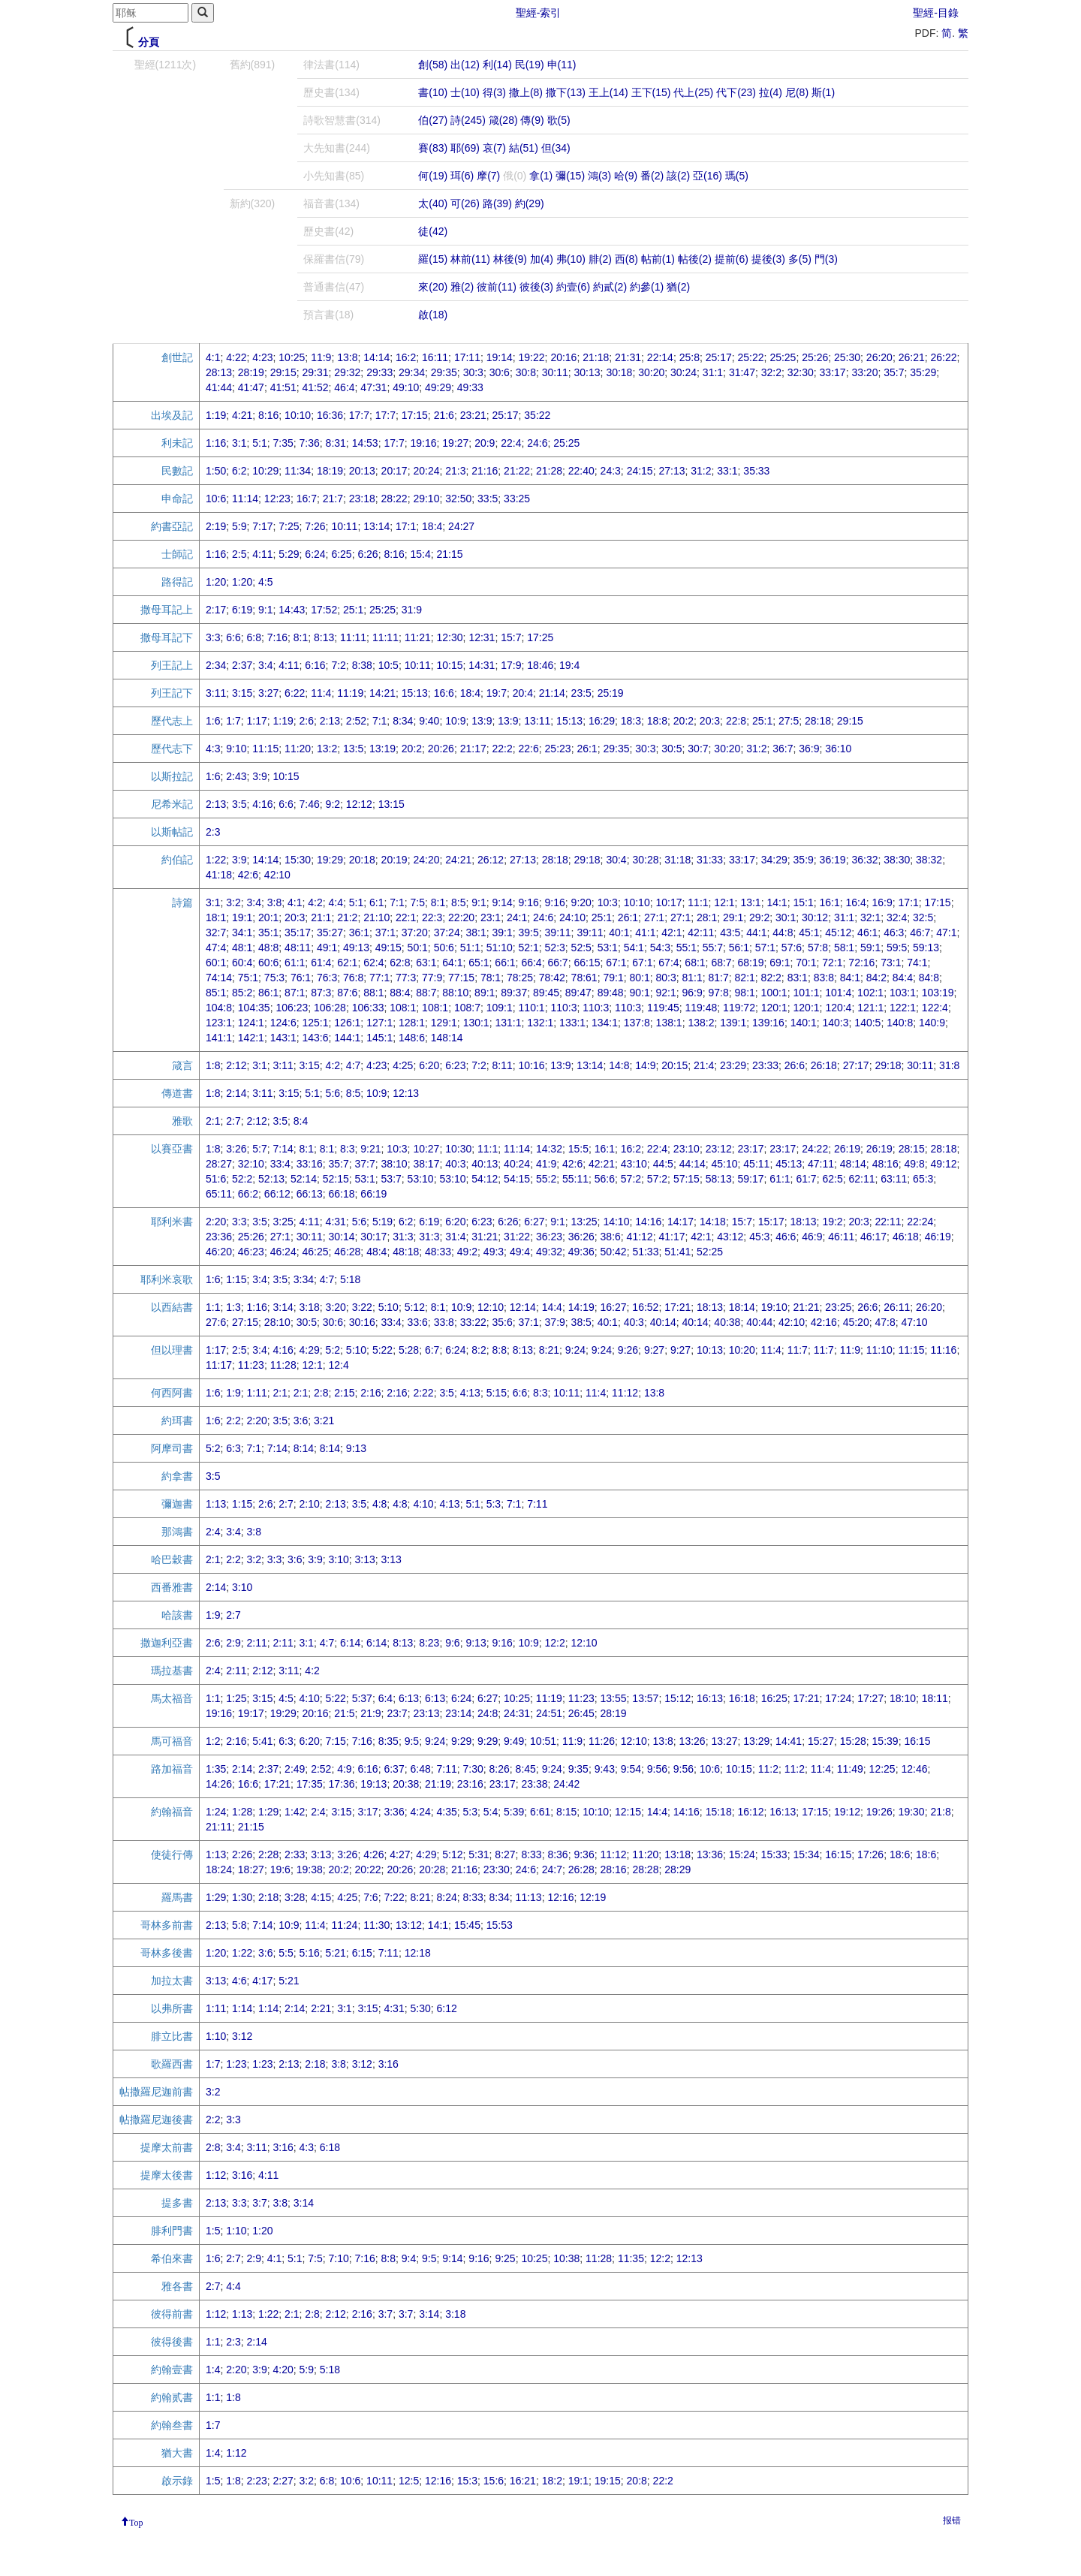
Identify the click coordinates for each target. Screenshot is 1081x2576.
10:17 (668, 902)
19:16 (423, 443)
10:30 (458, 1149)
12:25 (882, 1769)
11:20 (298, 749)
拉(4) (770, 92)
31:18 (677, 860)
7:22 (394, 1897)
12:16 (560, 1897)
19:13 (373, 1784)
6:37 (394, 1769)
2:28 (268, 1854)
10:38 (566, 2258)
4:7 (353, 1065)
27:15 (245, 1322)
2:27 (283, 2481)
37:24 (447, 932)
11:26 (602, 1741)
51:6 (216, 1179)
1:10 (216, 2036)
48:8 (268, 948)
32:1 (870, 917)
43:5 (730, 932)
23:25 (838, 1307)
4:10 (423, 1504)
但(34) (556, 148)
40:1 (619, 932)
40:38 (727, 1322)
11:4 (321, 693)
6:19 (242, 610)
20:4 (523, 693)
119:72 (739, 1008)
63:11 (894, 1179)
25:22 (751, 357)
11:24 (344, 1925)
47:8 (885, 1322)
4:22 (236, 357)
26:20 (879, 357)
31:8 (949, 1065)
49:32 (549, 1252)
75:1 (248, 978)
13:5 (353, 749)
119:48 (701, 1008)
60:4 (242, 963)
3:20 (336, 1307)
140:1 (803, 1023)
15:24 (742, 1854)
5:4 (490, 1812)
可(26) (465, 203)
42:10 (277, 875)
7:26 (315, 526)
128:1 (412, 1023)
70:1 (806, 963)
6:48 (420, 1769)
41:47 (251, 387)
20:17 (394, 471)
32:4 (897, 917)
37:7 (365, 1164)
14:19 (581, 1307)
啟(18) (432, 315)
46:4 (344, 387)
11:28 (283, 1365)
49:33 (470, 387)
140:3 (836, 1023)
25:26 (815, 357)
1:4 (213, 2370)
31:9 (412, 610)
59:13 (926, 948)
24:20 (426, 860)
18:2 (552, 2481)
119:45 (663, 1008)
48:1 (242, 948)
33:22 (473, 1322)
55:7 (713, 948)
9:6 (452, 1643)
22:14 (660, 357)
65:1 (478, 963)
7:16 (277, 637)
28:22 (394, 499)
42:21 (602, 1164)
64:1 (452, 963)
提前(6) (731, 259)
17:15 (415, 415)
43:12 (730, 1237)
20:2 (683, 721)
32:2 (771, 372)
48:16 (885, 1164)
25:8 (689, 357)
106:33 (368, 1008)
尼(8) (796, 92)
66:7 (557, 963)
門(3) (826, 259)
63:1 (426, 963)
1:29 (268, 1812)
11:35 (631, 2258)
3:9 (259, 776)
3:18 (310, 1307)
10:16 (532, 1065)
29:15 (283, 372)
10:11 (344, 526)
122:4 (935, 1008)
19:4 (569, 665)
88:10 (455, 993)
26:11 (897, 1307)
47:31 (373, 387)
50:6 (444, 948)
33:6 (418, 1322)
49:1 (327, 948)
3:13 (365, 1559)
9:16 (529, 902)
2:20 (216, 1222)
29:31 (315, 372)
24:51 (549, 1713)
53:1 (608, 948)
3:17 (367, 1812)
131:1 (508, 1023)
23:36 (219, 1237)
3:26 (236, 1149)
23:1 (490, 917)
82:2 (771, 978)
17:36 (342, 1784)
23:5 (581, 693)
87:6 (347, 993)
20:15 (674, 1065)
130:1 (476, 1023)
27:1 (654, 917)
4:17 (262, 1981)
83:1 (797, 978)
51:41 (677, 1252)
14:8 (619, 1065)
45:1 (809, 932)
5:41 (262, 1741)
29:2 (759, 917)
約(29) (529, 203)
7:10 (339, 2258)
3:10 (339, 1559)
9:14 (502, 902)
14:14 (376, 357)
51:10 (499, 948)
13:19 (382, 749)
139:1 (733, 1023)
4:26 (373, 1854)
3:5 (239, 804)
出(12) (465, 65)
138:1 (669, 1023)
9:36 (584, 1854)
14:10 (616, 1222)
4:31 (336, 1222)
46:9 (812, 1237)
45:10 (725, 1164)
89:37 (514, 993)
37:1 (385, 932)
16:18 (742, 1698)
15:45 (467, 1925)
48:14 (853, 1164)
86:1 (268, 993)
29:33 (379, 372)
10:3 (608, 902)
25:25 (782, 357)
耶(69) (465, 148)
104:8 (219, 1008)
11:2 (768, 1769)
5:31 (478, 1854)
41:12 (640, 1237)
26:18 (824, 1065)
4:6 (239, 1981)
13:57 (645, 1698)
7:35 (283, 443)
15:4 (420, 554)
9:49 (514, 1741)
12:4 (339, 1365)
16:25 (774, 1698)
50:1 (418, 948)
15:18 (719, 1812)
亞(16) (707, 176)
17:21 (677, 1307)
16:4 (856, 902)
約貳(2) (610, 287)
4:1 (213, 357)
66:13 (310, 1194)
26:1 (587, 749)
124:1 (251, 1023)
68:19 (750, 963)
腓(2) (600, 259)
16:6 (444, 693)
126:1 (347, 1023)
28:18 (818, 721)
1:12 (216, 2175)
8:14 (304, 1448)
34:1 (242, 932)
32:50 (458, 499)
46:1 (867, 932)
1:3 (233, 1307)
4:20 (283, 2370)
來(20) (432, 287)
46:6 (785, 1237)
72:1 (832, 963)
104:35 (254, 1008)
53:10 (421, 1179)
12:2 (555, 1643)
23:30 (496, 1869)
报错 (952, 2520)
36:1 (359, 932)
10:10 (298, 415)
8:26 (499, 1769)
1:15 (236, 1279)
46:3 (894, 932)
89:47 (578, 993)
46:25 (315, 1252)
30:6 (499, 372)
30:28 (645, 860)
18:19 (330, 471)
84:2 (876, 978)
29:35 (444, 372)
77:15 (461, 978)
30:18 (619, 372)
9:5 (412, 1741)
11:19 (350, 693)
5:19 (382, 1222)
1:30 (242, 1897)
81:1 (692, 978)
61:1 (295, 963)
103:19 (938, 993)
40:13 (484, 1164)
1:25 (236, 1698)
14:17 (680, 1222)
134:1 (605, 1023)
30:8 (526, 372)
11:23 (251, 1365)
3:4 (265, 665)
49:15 (388, 948)
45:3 (759, 1237)
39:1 (502, 932)
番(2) (652, 176)
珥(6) (462, 176)
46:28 (347, 1252)
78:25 (520, 978)
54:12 (484, 1179)
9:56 (657, 1769)
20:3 (710, 721)
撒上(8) (526, 92)
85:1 (216, 993)
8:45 (526, 1769)
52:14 (304, 1179)
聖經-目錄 (936, 13)
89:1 (484, 993)
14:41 (788, 1741)
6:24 (315, 554)
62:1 (347, 963)
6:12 (447, 2008)
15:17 (771, 1222)
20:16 (563, 357)
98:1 (745, 993)
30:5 (671, 749)
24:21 (458, 860)
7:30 (473, 1769)
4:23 (262, 357)
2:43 (236, 776)
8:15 (566, 1812)
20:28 (432, 1869)
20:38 (406, 1784)
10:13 (710, 1350)
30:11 (555, 372)
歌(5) (559, 120)
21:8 (940, 1812)
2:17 (216, 610)
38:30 (897, 860)
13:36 (710, 1854)
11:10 (879, 1350)
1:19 (216, 415)
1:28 (242, 1812)
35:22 (537, 415)
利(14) (497, 65)
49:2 (467, 1252)
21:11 (219, 1827)
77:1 (379, 978)
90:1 (639, 993)
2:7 (233, 1121)
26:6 (794, 1065)
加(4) (541, 259)
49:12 (944, 1164)
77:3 (406, 978)
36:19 (833, 860)
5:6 (333, 1093)
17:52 (324, 610)
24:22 (815, 1149)
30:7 (698, 749)
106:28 (330, 1008)
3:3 (213, 637)
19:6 (280, 1869)
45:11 (756, 1164)
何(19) (432, 176)
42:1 (671, 932)
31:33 (710, 860)
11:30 (376, 1925)
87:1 (295, 993)
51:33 (645, 1252)
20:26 (441, 749)
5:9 (239, 526)
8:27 (505, 1854)
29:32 (347, 372)
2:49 (295, 1769)
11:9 (321, 357)
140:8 (900, 1023)
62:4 (373, 963)
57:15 (686, 1179)
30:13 (587, 372)
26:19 (847, 1149)
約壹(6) (573, 287)
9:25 (505, 2258)
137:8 (637, 1023)
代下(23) (736, 92)
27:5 (788, 721)
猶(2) (678, 287)
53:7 (391, 1179)
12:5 (409, 2481)
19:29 (330, 860)
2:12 (236, 1065)
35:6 (502, 1322)
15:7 (511, 637)
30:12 (815, 917)
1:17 (257, 721)
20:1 (268, 917)
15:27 (821, 1741)
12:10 (490, 1307)
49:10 (406, 387)
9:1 (265, 610)
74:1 (917, 963)
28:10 (277, 1322)
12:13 (406, 1093)
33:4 (280, 1164)
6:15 (362, 1953)
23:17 (751, 1149)
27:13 (671, 471)
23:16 (470, 1784)
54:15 (517, 1179)
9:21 (370, 1149)
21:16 (484, 471)
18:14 (742, 1307)
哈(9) (625, 176)
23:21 (473, 415)
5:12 (415, 1307)
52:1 (529, 948)
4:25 (403, 1065)
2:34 (216, 665)
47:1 (946, 932)
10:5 (388, 665)
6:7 (432, 1350)
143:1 (283, 1038)
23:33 (765, 1065)
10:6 (216, 499)
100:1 (774, 993)
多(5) (800, 259)
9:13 (356, 1448)
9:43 (605, 1769)
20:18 (362, 860)
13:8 (347, 357)
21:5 (344, 1713)
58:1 (844, 948)
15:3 (467, 2481)
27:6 (216, 1322)
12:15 (628, 1812)
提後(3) (768, 259)
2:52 (356, 721)
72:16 (861, 963)
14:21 (382, 693)
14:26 (219, 1784)
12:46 (914, 1769)
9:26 (628, 1350)
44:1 (756, 932)
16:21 (523, 2481)
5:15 (496, 1393)
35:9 (803, 860)
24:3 (611, 471)
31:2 (701, 471)
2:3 (213, 832)
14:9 (645, 1065)
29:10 (426, 499)
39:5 (529, 932)
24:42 (566, 1784)
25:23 (558, 749)
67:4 (668, 963)
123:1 (219, 1023)
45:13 (788, 1164)
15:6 (493, 2481)
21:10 (376, 917)
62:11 (861, 1179)
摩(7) (488, 176)
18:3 (631, 721)
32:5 (923, 917)
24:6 (537, 443)
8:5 (458, 902)
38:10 (394, 1164)
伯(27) (432, 120)
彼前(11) (496, 287)
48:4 (376, 1252)
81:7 (719, 978)
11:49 (850, 1769)
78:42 (552, 978)
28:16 (614, 1869)
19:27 (455, 443)
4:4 (336, 902)
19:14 (499, 357)
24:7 (552, 1869)
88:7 (426, 993)
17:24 (838, 1698)
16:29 (602, 721)
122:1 (903, 1008)
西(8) (626, 259)
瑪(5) (736, 176)
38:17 (426, 1164)
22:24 (920, 1222)
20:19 (394, 860)
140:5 (867, 1023)
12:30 (450, 637)
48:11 (298, 948)
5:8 (239, 1925)
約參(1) (647, 287)
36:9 (809, 749)
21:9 (370, 1713)
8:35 (388, 1741)
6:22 (295, 693)
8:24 (447, 1897)
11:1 (698, 902)
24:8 (487, 1713)
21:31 (628, 357)
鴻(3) (599, 176)
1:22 (216, 860)
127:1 (379, 1023)
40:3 (455, 1164)
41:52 (315, 387)
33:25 (517, 499)
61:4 (321, 963)
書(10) (432, 92)
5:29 (289, 554)
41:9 (546, 1164)
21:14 (552, 693)
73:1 (891, 963)
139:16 (768, 1023)
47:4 (216, 948)
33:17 (833, 372)
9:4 (409, 2258)
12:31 (481, 637)
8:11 (502, 1065)
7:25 (289, 526)
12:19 (593, 1897)
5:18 (350, 1279)
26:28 (581, 1869)
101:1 (806, 993)
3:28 (295, 1897)
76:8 (353, 978)
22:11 (888, 1222)
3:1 (239, 443)
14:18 (713, 1222)
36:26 (581, 1237)
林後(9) (510, 259)
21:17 (473, 749)
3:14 (283, 1307)
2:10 (310, 1504)
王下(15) (651, 92)
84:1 (850, 978)
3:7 (259, 2203)
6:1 (376, 902)
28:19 (251, 372)
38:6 (611, 1237)
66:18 (342, 1194)
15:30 (298, 860)
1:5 (213, 2231)
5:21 (336, 1953)
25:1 (353, 610)
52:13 (271, 1179)
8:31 (336, 443)
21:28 (549, 471)
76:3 (327, 978)
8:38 (362, 665)
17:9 (511, 665)
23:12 (719, 1149)
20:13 (362, 471)
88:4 (400, 993)
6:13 (409, 1698)
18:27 (251, 1869)
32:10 (251, 1164)
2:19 (216, 526)
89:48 (611, 993)
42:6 (248, 875)
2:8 (321, 1393)
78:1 (490, 978)
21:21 (806, 1307)
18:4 (432, 526)
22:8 (736, 721)
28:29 (677, 1869)
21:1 (321, 917)
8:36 (557, 1854)
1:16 (216, 443)
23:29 (733, 1065)
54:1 (634, 948)
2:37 (242, 665)
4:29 (310, 1350)
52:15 (336, 1179)
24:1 (517, 917)
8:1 (301, 637)
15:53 (499, 1925)
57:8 (818, 948)
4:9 (344, 1769)
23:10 (686, 1149)
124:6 (283, 1023)
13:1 (750, 902)
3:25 (283, 1222)
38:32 (929, 860)
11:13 (529, 1897)
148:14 (447, 1038)
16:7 (307, 499)
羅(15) (432, 259)
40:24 (517, 1164)
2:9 (233, 1643)
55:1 (686, 948)
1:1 (213, 1307)
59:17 (751, 1179)
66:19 (373, 1194)
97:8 (719, 993)
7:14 (283, 1149)
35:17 (298, 932)
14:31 (481, 665)
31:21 (484, 1237)
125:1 (315, 1023)
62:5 (832, 1179)
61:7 (806, 1179)
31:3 (403, 1237)
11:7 (797, 1350)
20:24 (426, 471)
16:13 (710, 1698)
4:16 (262, 804)
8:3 (347, 1149)
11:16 (943, 1350)
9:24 (575, 1350)
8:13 (324, 637)
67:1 (616, 963)
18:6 (900, 1854)
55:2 (546, 1179)
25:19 (611, 693)
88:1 (373, 993)
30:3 (473, 372)
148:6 (412, 1038)
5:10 (388, 1307)
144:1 (347, 1038)
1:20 (216, 582)
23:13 (426, 1713)
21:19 (438, 1784)
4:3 (213, 749)
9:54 (631, 1769)
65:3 (923, 1179)
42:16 (824, 1322)
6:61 (540, 1812)
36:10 (838, 749)
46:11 (841, 1237)
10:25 (292, 357)
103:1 (903, 993)
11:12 (625, 1393)
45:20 (856, 1322)
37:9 (555, 1322)
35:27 (330, 932)
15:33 (774, 1854)
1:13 (216, 1504)
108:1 (403, 1008)
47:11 (821, 1164)
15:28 (853, 1741)
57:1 (765, 948)
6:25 (341, 554)
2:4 (213, 1532)
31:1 (713, 372)
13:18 (677, 1854)
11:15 (265, 749)
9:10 (236, 749)
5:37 (362, 1698)
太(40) (432, 203)
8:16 (268, 415)
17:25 (540, 637)
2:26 (242, 1854)
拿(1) (541, 176)
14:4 (552, 1307)
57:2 (631, 1179)
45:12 (838, 932)
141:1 (219, 1038)
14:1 (776, 902)
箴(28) (503, 120)
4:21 (242, 415)
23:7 (397, 1713)
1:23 (236, 2064)
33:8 (444, 1322)
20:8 (637, 2481)
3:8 (274, 902)
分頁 (148, 42)
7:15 (336, 1741)
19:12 (847, 1812)
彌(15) (570, 176)
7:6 (370, 1897)
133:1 (572, 1023)
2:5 (239, 554)
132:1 (540, 1023)
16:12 (750, 1812)
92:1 (665, 993)
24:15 (640, 471)
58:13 (719, 1179)
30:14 (342, 1237)
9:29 (461, 1741)
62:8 (400, 963)
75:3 (274, 978)
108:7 (467, 1008)
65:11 (219, 1194)
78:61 (584, 978)
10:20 (742, 1350)
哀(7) (494, 148)
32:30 (800, 372)
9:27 (654, 1350)
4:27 (400, 1854)
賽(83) (432, 148)
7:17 (262, 526)
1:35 (216, 1769)
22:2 (502, 749)
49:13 (356, 948)
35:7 (894, 372)
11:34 (298, 471)
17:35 (310, 1784)
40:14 (663, 1322)
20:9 (484, 443)
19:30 (912, 1812)
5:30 (420, 2008)
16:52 (645, 1307)
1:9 (233, 1393)
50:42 (614, 1252)
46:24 (283, 1252)
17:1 (406, 526)
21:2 (347, 917)
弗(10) (571, 259)
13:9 (481, 721)
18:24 (219, 1869)
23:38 (534, 1784)
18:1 (216, 917)
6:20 (429, 1065)
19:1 (242, 917)
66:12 (277, 1194)
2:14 (236, 1093)
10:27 (426, 1149)
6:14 (350, 1643)
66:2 (248, 1194)
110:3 (563, 1008)
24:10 (572, 917)
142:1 (251, 1038)
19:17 (251, 1713)
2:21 (321, 2008)
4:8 (379, 1504)
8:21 (549, 1350)
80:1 (639, 978)
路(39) (497, 203)
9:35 (578, 1769)
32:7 (216, 932)
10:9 (455, 721)
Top (136, 2521)
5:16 (310, 1953)
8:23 (429, 1643)
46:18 (906, 1237)
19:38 (310, 1869)
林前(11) (470, 259)
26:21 (912, 357)
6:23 (455, 1065)
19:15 (608, 2481)
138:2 (701, 1023)
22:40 (581, 471)
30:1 (785, 917)
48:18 (406, 1252)
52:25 (710, 1252)
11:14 (245, 499)
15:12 (677, 1698)
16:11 (435, 357)
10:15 (450, 665)
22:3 (432, 917)
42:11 (701, 932)
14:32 (549, 1149)
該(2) (678, 176)
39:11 (558, 932)
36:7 (782, 749)
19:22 (532, 357)
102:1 (870, 993)
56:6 (605, 1179)
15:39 (885, 1741)
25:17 (719, 357)
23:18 (362, 499)
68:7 (721, 963)
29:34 (412, 372)
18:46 (540, 665)
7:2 (338, 665)
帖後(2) (695, 259)
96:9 (692, 993)
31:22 (517, 1237)
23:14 (458, 1713)
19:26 (879, 1812)
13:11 (537, 721)
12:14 (523, 1307)
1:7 (233, 721)
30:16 (362, 1322)
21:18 (596, 357)
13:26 (692, 1741)
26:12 (490, 860)
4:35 (447, 1812)
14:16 (648, 1222)
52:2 (242, 1179)
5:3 (493, 1504)
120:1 (774, 1008)
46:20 (219, 1252)
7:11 (537, 1504)
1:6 (213, 721)
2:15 (344, 1393)
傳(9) (532, 120)
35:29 (923, 372)
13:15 (391, 804)
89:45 (546, 993)
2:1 (213, 1121)
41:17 (671, 1237)
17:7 (359, 415)
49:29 (438, 387)
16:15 (917, 1741)
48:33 (438, 1252)
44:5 (663, 1164)
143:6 (315, 1038)
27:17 (856, 1065)
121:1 (870, 1008)
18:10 (903, 1698)
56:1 (739, 948)
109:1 (499, 1008)
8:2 (478, 1350)
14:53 (365, 443)
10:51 (543, 1741)
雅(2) (462, 287)
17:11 (467, 357)
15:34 (806, 1854)
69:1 (779, 963)
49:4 (520, 1252)
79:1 (613, 978)
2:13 (330, 721)
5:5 (286, 1953)
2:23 (257, 2481)
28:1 (707, 917)
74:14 (219, 978)
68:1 (695, 963)
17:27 (870, 1698)
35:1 (268, 932)
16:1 (829, 902)
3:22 (362, 1307)
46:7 (920, 932)
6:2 (239, 471)
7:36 (310, 443)
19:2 (832, 1222)
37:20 (415, 932)
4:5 (265, 582)
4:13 (470, 1393)
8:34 (403, 721)
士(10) (465, 92)
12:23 (277, 499)
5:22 (382, 1350)
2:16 (370, 1393)
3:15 (242, 693)
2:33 (295, 1854)
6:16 (315, 665)
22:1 (406, 917)
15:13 (415, 693)
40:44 (759, 1322)
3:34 (304, 1279)
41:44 (219, 387)
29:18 (587, 860)
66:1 (505, 963)
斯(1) (823, 92)
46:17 (873, 1237)
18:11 (935, 1698)
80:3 (665, 978)
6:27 (534, 1222)
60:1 (216, 963)
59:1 (870, 948)
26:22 (944, 357)
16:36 (330, 415)
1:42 (295, 1812)
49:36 (581, 1252)
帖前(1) (658, 259)
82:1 (745, 978)
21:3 (455, 471)
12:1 (724, 902)
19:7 (496, 693)
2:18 (268, 1897)
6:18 (330, 2147)
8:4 (301, 1121)
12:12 (359, 804)
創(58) (432, 65)
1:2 (213, 1741)
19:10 (774, 1307)
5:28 (409, 1350)
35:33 (756, 471)
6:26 (367, 554)
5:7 (259, 1149)
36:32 (864, 860)
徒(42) (432, 231)
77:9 (432, 978)
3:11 (216, 693)
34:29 (774, 860)
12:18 (418, 1953)
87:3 (321, 993)
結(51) (523, 148)
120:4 (838, 1008)
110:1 (532, 1008)
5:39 (514, 1812)
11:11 (353, 637)
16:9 (882, 902)
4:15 (321, 1897)
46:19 (938, 1237)
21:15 (450, 554)
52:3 (555, 948)
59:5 (897, 948)
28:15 (912, 1149)
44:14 (692, 1164)
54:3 (660, 948)
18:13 (803, 1222)
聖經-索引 (539, 13)
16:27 (614, 1307)
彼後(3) (536, 287)
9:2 (333, 804)
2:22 (423, 1393)
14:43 (292, 610)
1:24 (216, 1812)
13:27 (724, 1741)
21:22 (517, 471)
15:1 (803, 902)
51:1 (470, 948)
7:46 (310, 804)
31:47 (742, 372)
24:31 (517, 1713)
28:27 (219, 1164)
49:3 (493, 1252)
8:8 (499, 1350)
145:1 (379, 1038)
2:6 (307, 721)
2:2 (233, 1421)
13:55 (614, 1698)
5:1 (259, 443)
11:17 (219, 1365)
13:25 (584, 1222)
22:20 (461, 917)
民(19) (529, 65)
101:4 (838, 993)
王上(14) (608, 92)
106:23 (292, 1008)
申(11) (562, 65)
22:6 (529, 749)
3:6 (301, 1421)
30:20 (651, 372)
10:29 (265, 471)
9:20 (581, 902)
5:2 (333, 1350)
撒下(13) (566, 92)
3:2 (233, 902)
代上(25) (693, 92)
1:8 (213, 1065)
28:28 (645, 1869)
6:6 (233, 637)
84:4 (903, 978)
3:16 (388, 2064)
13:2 (327, 749)
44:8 (782, 932)
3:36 (394, 1812)
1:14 (242, 2008)
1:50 (216, 471)
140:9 (932, 1023)
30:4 (616, 860)
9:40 (429, 721)
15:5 (578, 1149)
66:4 (531, 963)
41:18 (219, 875)
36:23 (549, 1237)
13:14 (376, 526)
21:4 (704, 1065)
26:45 (581, 1713)
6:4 (385, 1698)
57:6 (791, 948)
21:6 (444, 415)
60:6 (268, 963)
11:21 (418, 637)
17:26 (870, 1854)
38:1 (475, 932)
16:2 (406, 357)
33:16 (310, 1164)
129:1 (444, 1023)
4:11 (262, 554)
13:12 (409, 1925)
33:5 (487, 499)
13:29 (756, 1741)
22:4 (511, 443)
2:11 (257, 1643)
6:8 (254, 637)
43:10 (634, 1164)
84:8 (929, 978)
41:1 (645, 932)
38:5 (581, 1322)
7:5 (418, 902)
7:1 (379, 721)
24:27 (461, 526)
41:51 (283, 387)
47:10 (915, 1322)
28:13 (219, 372)
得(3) (494, 92)
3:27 (268, 693)
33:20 (864, 372)
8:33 (531, 1854)
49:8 (914, 1164)
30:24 (683, 372)
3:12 (242, 2036)
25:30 (847, 357)
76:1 (301, 978)
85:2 (242, 993)
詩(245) (468, 120)
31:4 (455, 1237)
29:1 (733, 917)
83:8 (824, 978)
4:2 (315, 902)
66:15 (587, 963)
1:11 (257, 1393)
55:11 (575, 1179)
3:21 (324, 1421)
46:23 (251, 1252)
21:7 (333, 499)
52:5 (581, 948)
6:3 (233, 1448)
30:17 (373, 1237)
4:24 (420, 1812)
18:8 (657, 721)
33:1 (727, 471)
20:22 (368, 1869)
